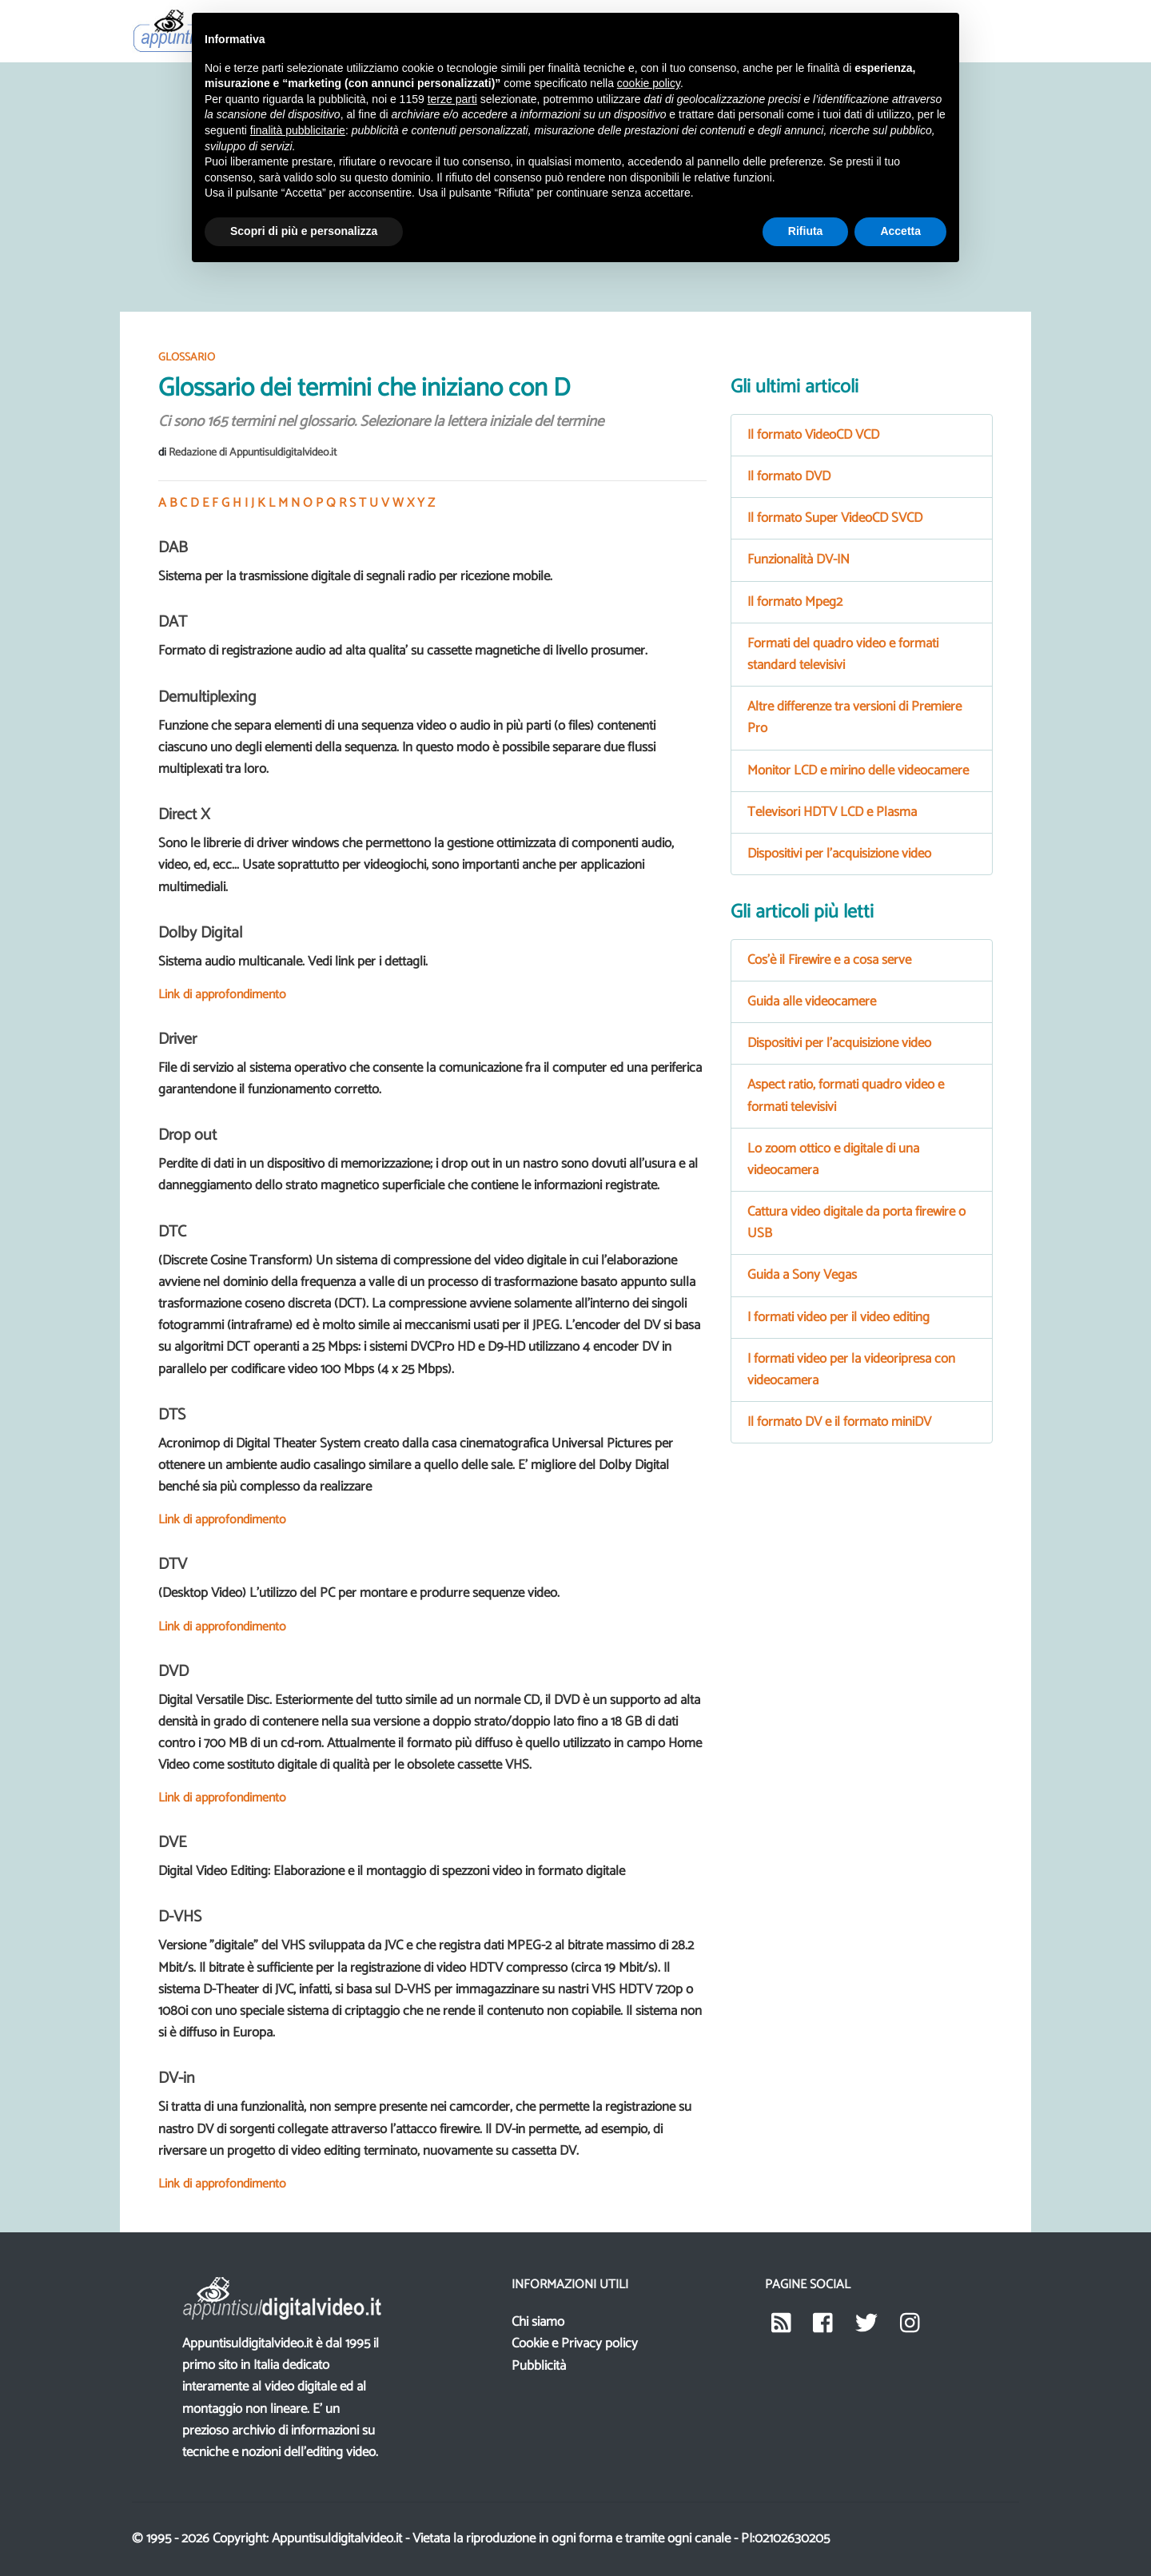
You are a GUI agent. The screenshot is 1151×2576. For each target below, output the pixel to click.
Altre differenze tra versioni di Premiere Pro (854, 717)
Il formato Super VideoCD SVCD (834, 518)
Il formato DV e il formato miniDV (839, 1422)
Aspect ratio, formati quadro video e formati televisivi (845, 1095)
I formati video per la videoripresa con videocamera (851, 1370)
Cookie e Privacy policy (575, 2343)
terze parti (452, 99)
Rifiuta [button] (805, 231)
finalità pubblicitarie (297, 130)
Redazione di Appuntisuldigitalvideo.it (253, 453)
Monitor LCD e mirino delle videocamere (858, 770)
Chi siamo (538, 2322)
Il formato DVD (788, 476)
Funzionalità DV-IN (798, 559)
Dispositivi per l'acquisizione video (839, 853)
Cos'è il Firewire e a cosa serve (829, 960)
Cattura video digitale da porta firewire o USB (856, 1222)
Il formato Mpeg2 (794, 602)
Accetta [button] (900, 231)
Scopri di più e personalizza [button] (303, 231)
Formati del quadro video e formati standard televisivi (842, 654)
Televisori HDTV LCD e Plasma (832, 812)
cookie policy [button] (648, 83)
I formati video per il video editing (838, 1317)
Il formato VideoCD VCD (813, 435)
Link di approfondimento (222, 994)
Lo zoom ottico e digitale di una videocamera (833, 1159)
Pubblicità (539, 2366)
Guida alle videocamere (811, 1001)
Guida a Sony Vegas (802, 1275)
